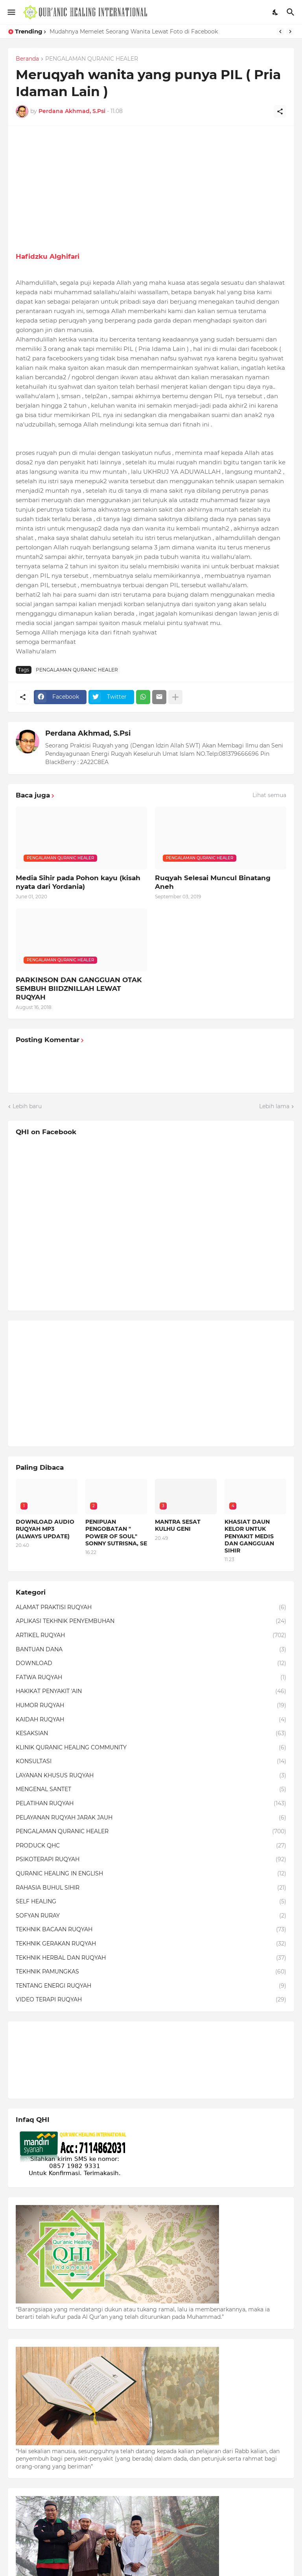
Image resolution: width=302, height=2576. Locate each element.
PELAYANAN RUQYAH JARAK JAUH (151, 1818)
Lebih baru (27, 1106)
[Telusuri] (291, 12)
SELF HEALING (151, 1902)
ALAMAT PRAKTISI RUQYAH (151, 1608)
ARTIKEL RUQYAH (151, 1635)
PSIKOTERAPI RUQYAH (151, 1860)
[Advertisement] (151, 189)
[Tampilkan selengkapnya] (175, 697)
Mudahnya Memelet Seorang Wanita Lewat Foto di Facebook (134, 31)
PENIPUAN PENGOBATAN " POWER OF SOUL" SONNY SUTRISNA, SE (116, 1532)
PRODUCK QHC (151, 1846)
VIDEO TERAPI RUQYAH (151, 2000)
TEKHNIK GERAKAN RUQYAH (151, 1944)
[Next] (290, 31)
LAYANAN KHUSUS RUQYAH (151, 1776)
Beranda (27, 59)
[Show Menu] (11, 12)
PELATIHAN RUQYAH (151, 1804)
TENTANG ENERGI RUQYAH (151, 1986)
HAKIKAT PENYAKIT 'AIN (151, 1691)
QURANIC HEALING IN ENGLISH (151, 1874)
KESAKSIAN (151, 1734)
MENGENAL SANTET (151, 1789)
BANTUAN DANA (151, 1650)
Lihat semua (269, 795)
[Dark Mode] (275, 12)
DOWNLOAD (151, 1663)
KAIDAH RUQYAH (151, 1720)
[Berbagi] (280, 111)
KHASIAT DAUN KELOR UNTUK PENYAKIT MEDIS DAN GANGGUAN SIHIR (249, 1536)
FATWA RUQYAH (151, 1678)
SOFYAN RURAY (151, 1916)
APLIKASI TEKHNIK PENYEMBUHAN (151, 1621)
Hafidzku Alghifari (47, 256)
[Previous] (280, 31)
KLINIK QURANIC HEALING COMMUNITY (151, 1748)
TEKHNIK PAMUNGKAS (151, 1972)
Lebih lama (274, 1106)
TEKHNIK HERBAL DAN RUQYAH (151, 1958)
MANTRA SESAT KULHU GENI (178, 1525)
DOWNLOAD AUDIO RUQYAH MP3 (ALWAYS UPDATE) (45, 1528)
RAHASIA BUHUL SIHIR (151, 1888)
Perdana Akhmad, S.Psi (88, 733)
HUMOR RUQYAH (151, 1706)
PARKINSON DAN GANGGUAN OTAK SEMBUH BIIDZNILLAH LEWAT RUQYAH (79, 988)
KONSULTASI (151, 1762)
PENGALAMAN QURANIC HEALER (91, 59)
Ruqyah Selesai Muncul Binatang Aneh (213, 882)
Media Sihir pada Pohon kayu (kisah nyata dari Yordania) (78, 882)
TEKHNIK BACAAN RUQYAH (151, 1930)
